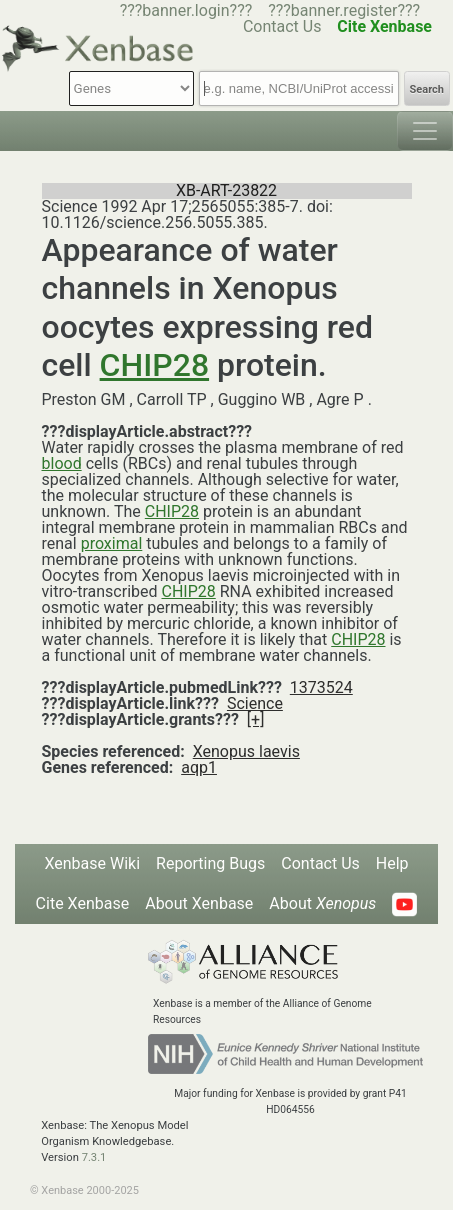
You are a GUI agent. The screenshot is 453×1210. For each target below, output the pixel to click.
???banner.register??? (344, 10)
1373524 (321, 687)
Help (392, 863)
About (322, 903)
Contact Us (320, 863)
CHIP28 (154, 365)
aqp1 (199, 767)
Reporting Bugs (210, 863)
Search (427, 89)
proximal (112, 543)
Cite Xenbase (83, 903)
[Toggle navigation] (425, 131)
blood (62, 463)
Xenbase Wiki (92, 863)
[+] (256, 719)
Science (255, 703)
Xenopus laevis (246, 751)
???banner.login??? (186, 10)
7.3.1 (94, 1157)
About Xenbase (199, 903)
